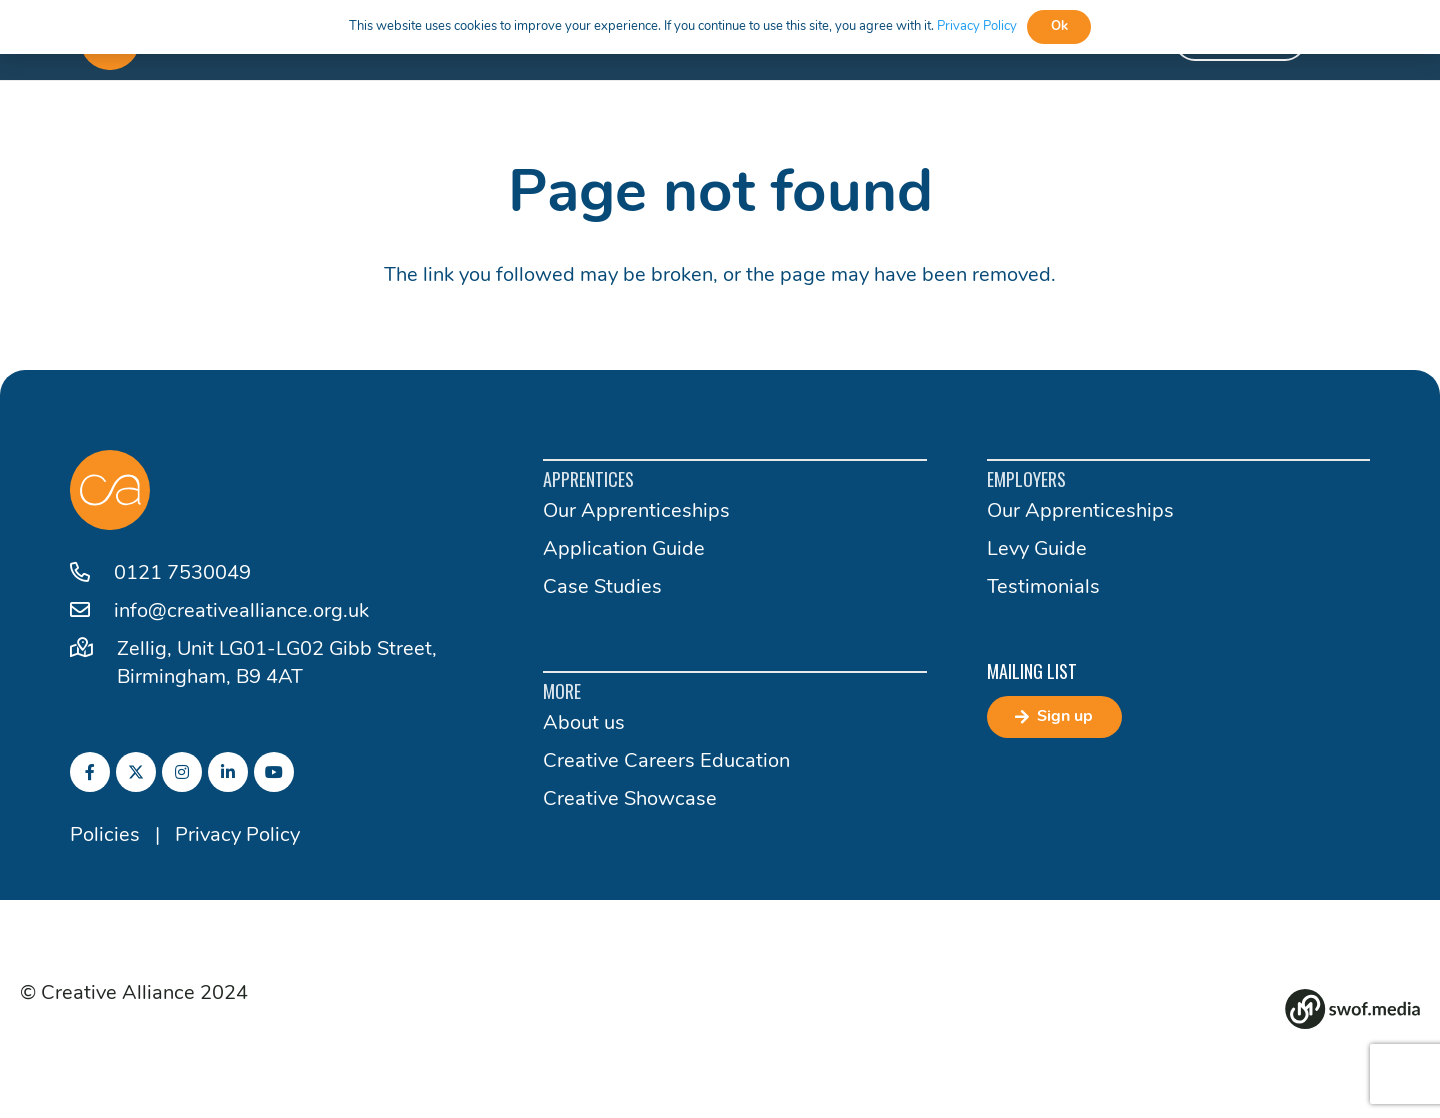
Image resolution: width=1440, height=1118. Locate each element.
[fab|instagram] (182, 772)
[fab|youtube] (274, 772)
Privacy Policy (237, 836)
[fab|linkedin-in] (228, 772)
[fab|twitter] (136, 772)
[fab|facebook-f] (90, 772)
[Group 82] (1352, 1009)
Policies (105, 836)
